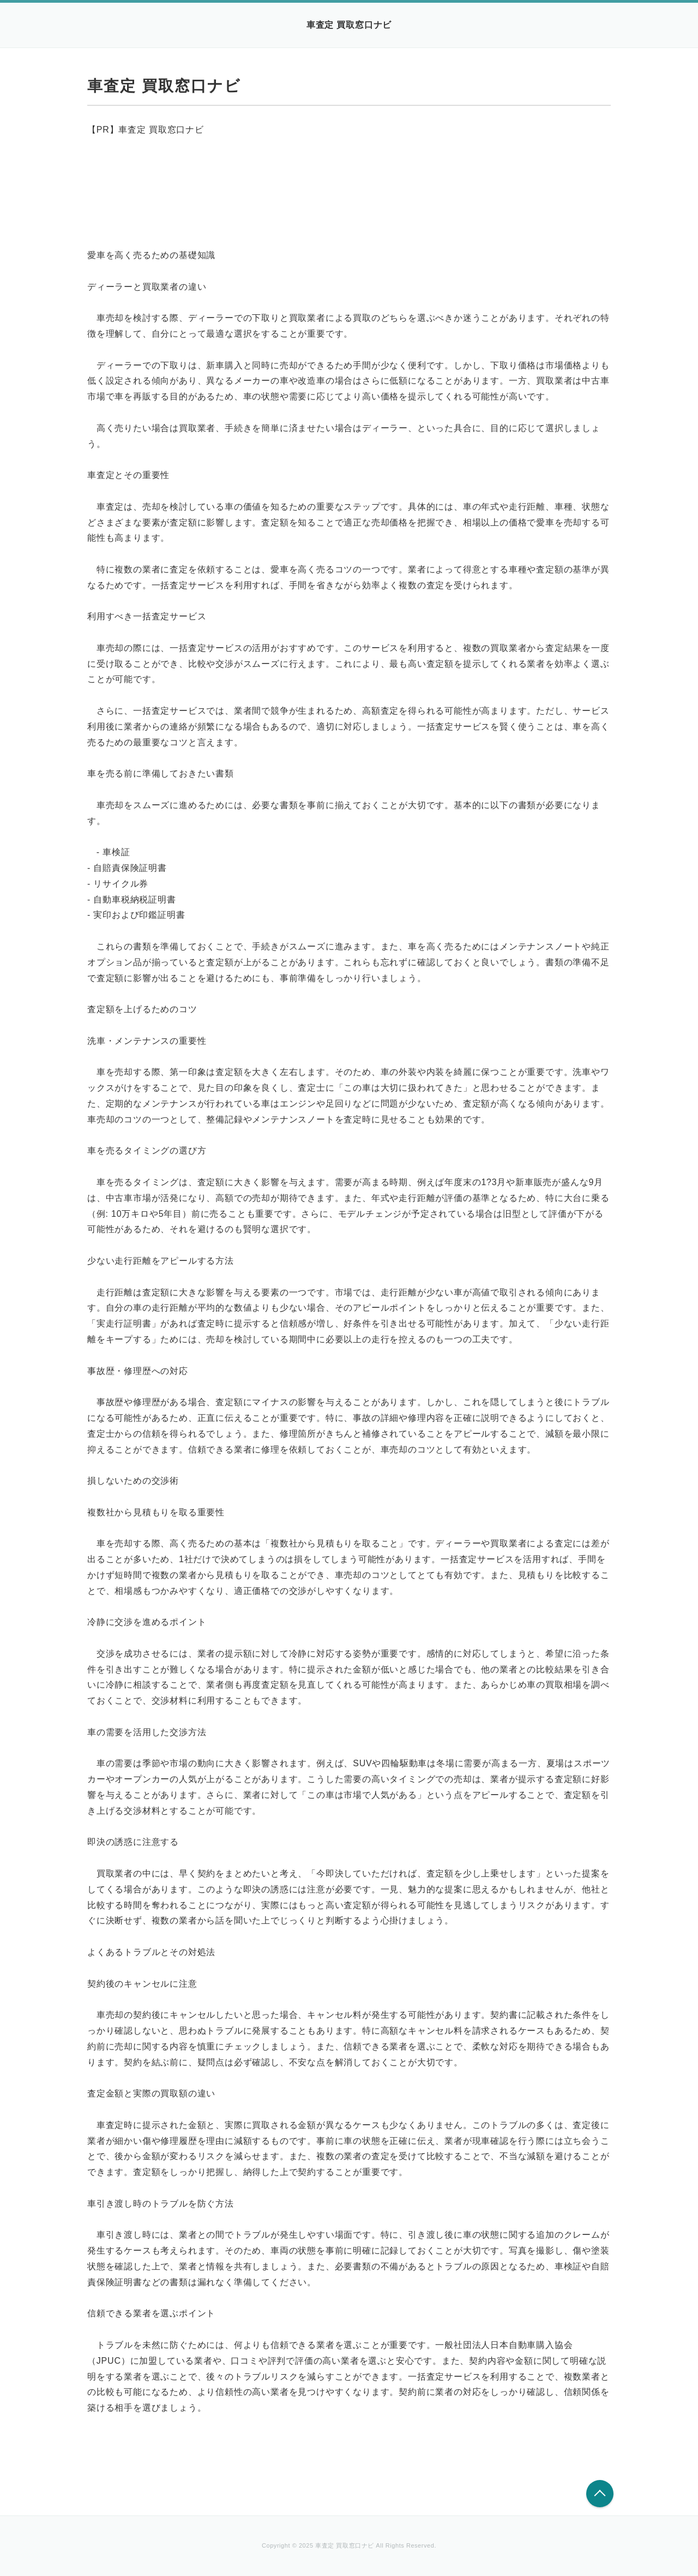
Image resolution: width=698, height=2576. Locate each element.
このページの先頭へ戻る (599, 2493)
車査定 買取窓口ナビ (349, 24)
